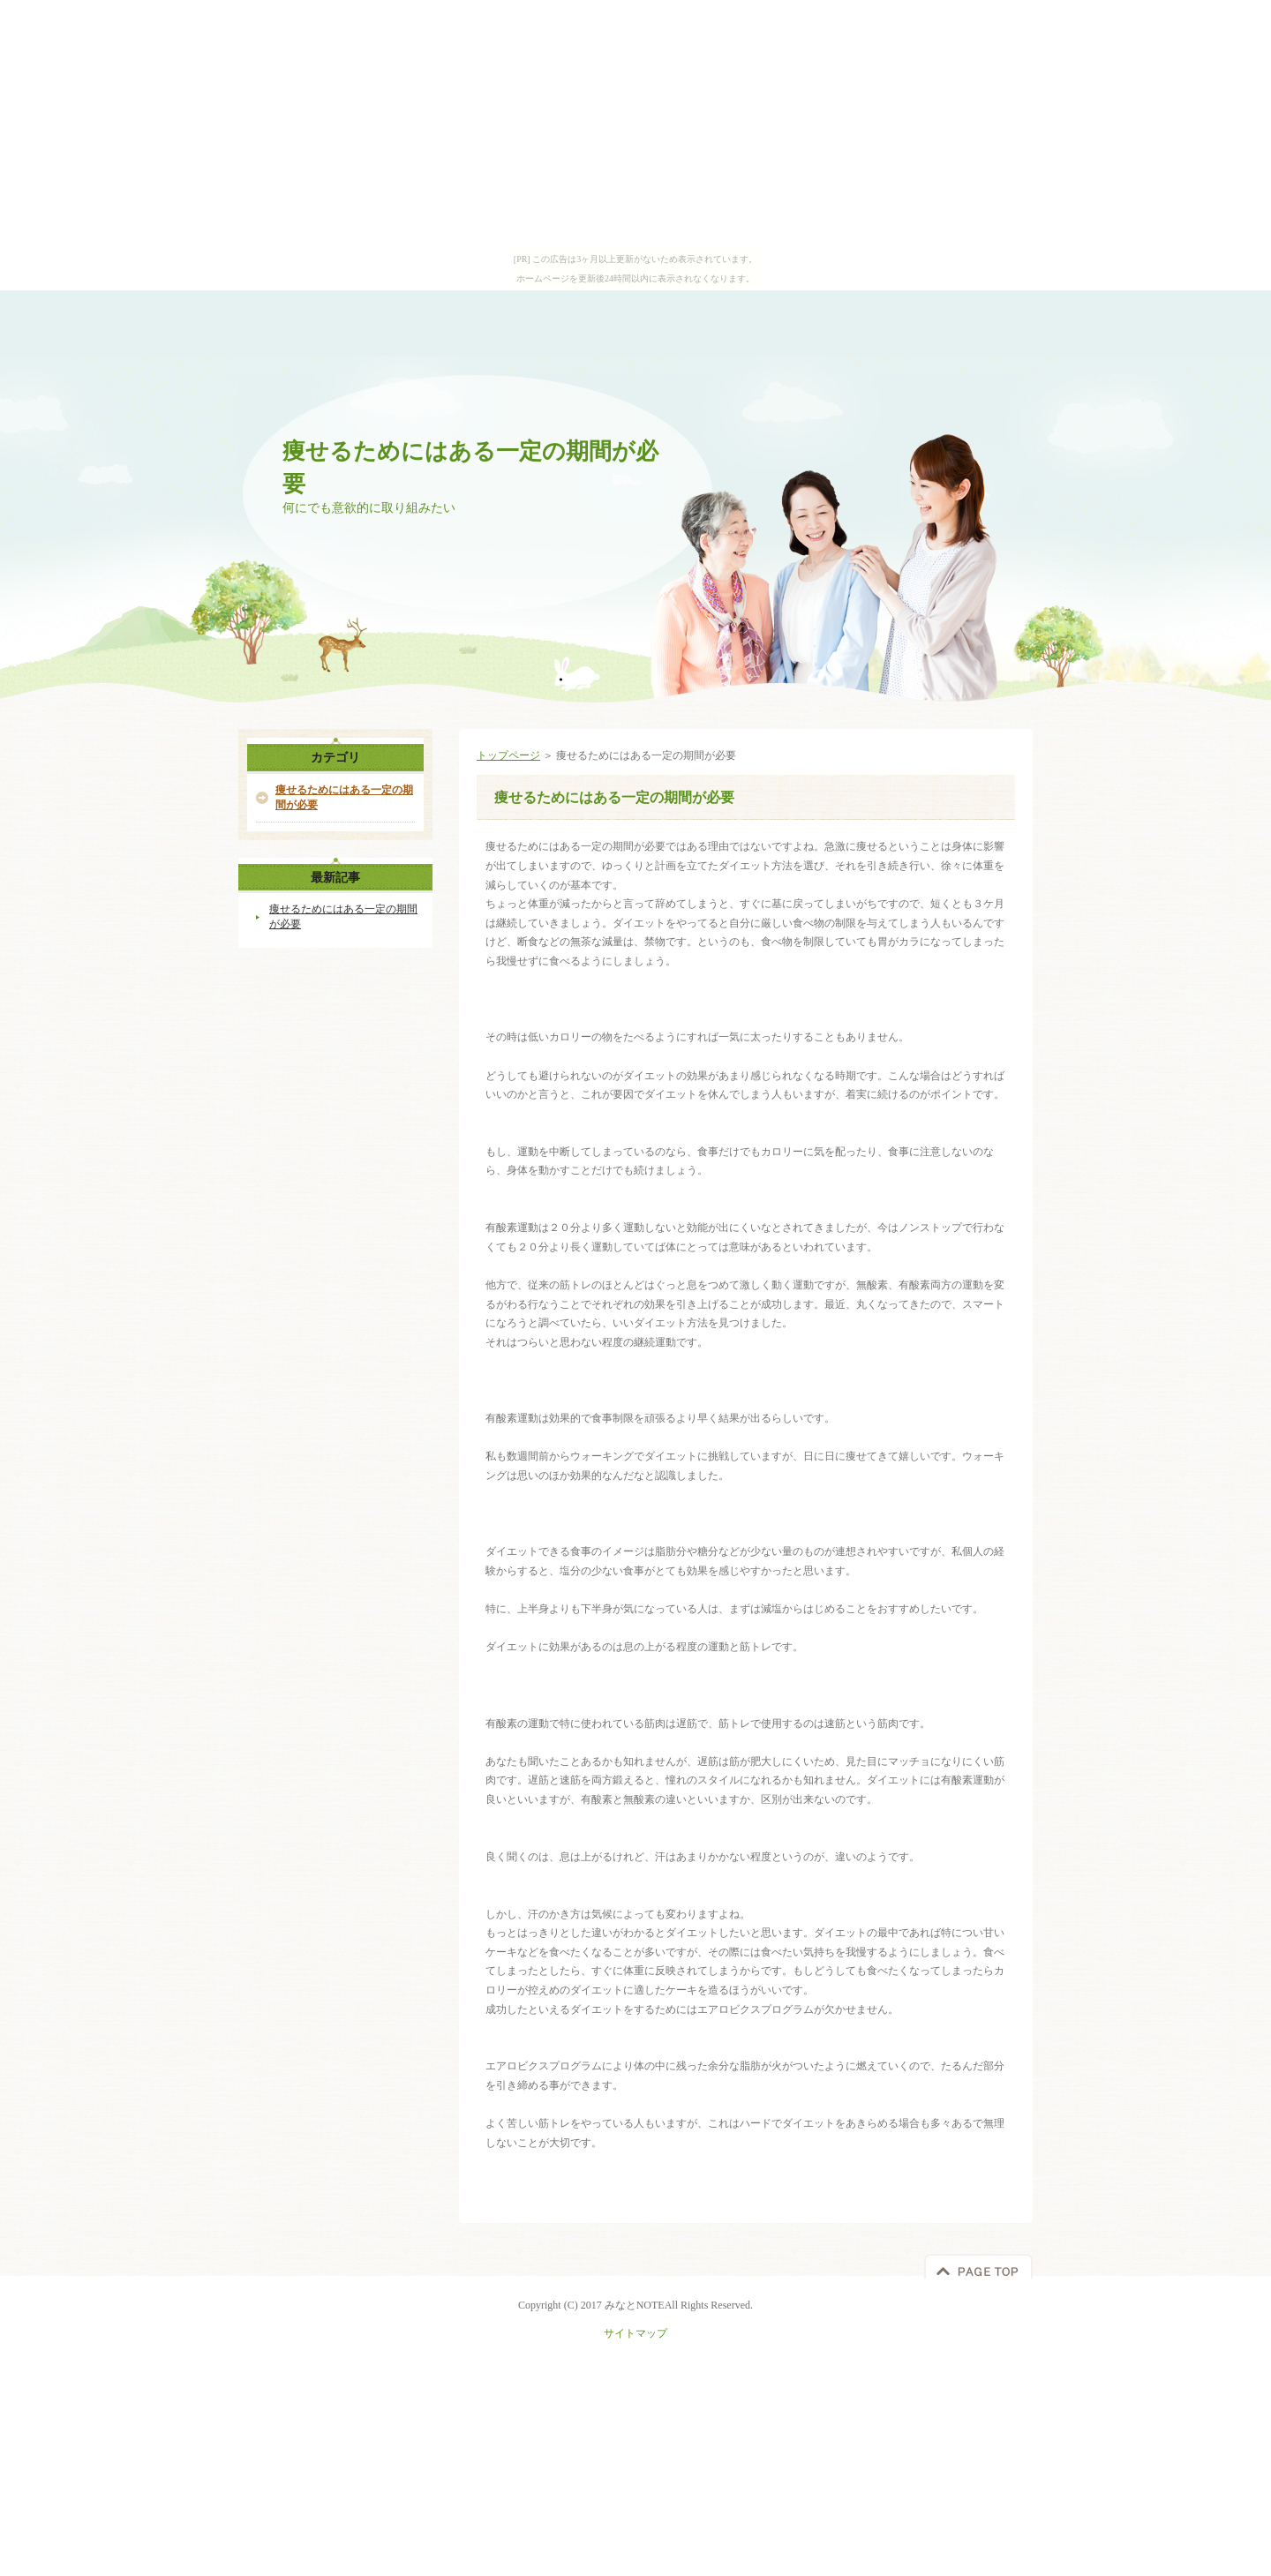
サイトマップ (635, 2333)
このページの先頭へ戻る (978, 2266)
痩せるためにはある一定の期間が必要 (344, 797)
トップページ (508, 755)
